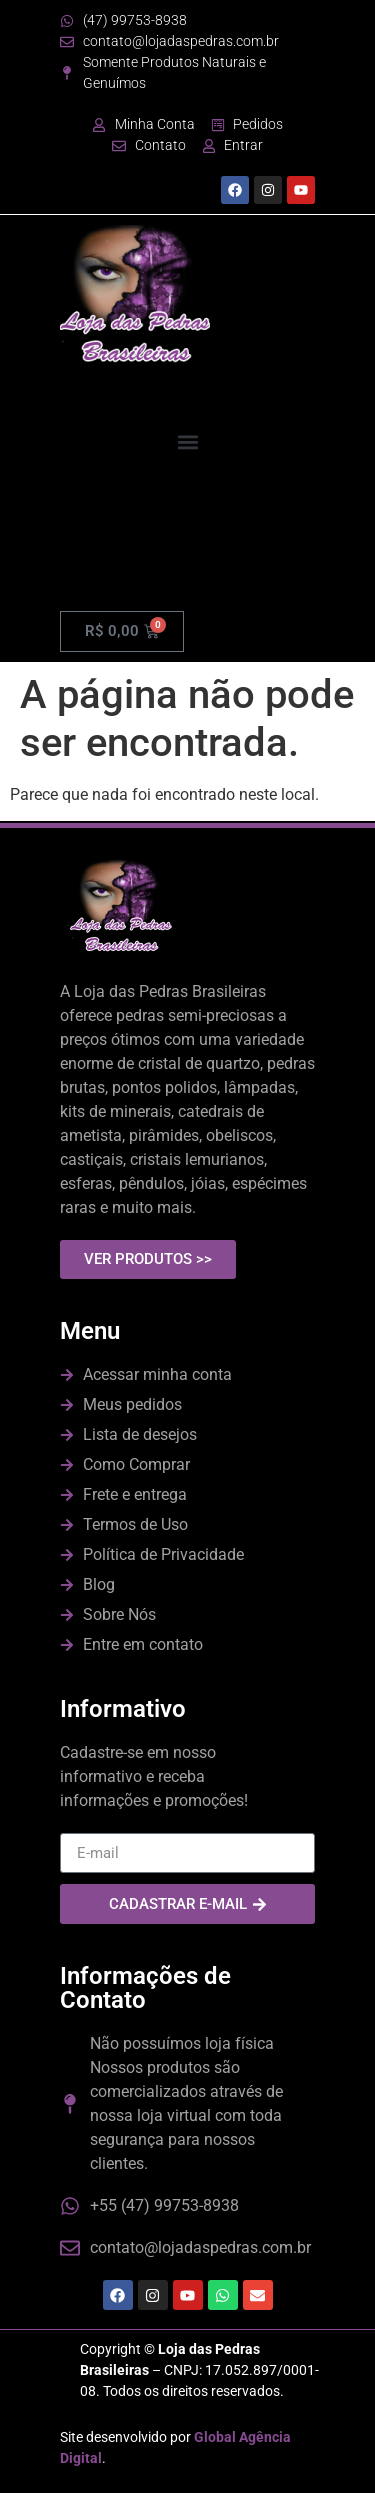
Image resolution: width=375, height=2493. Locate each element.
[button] (187, 441)
